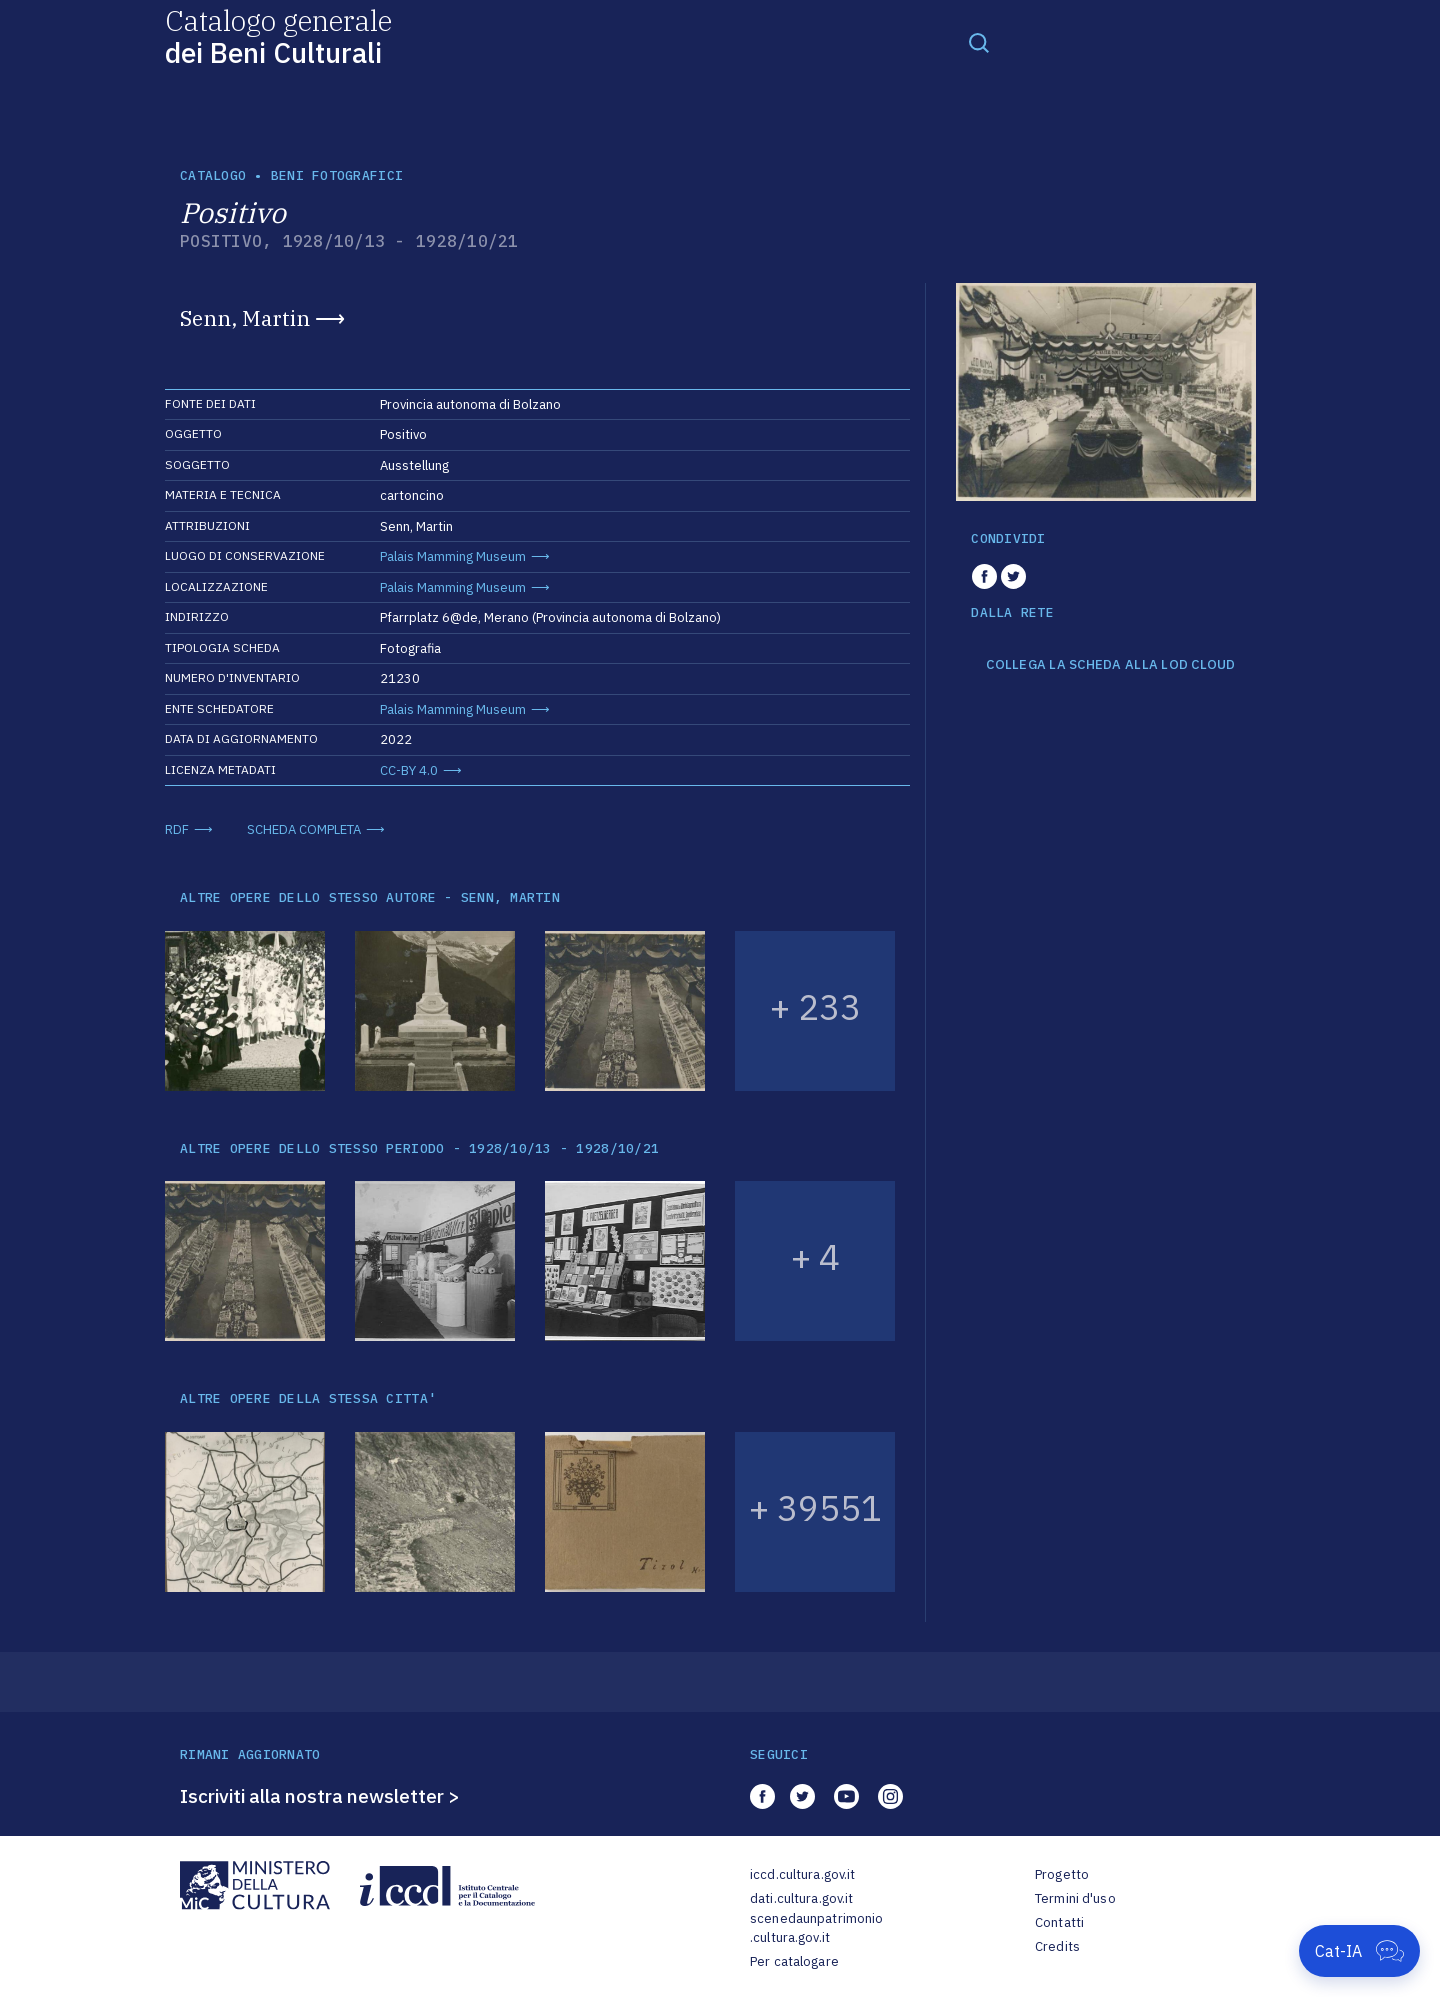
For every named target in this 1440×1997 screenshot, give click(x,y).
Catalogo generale (278, 35)
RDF (177, 829)
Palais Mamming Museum (453, 556)
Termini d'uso (1075, 1898)
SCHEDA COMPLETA (304, 829)
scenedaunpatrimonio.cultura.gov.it (816, 1928)
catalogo (213, 175)
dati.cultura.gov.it (801, 1898)
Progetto (1062, 1874)
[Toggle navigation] (979, 42)
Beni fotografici (337, 175)
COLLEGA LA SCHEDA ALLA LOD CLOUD (1110, 665)
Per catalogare (794, 1961)
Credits (1057, 1946)
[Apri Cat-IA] (1359, 1951)
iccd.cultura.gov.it (802, 1874)
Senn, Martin (245, 318)
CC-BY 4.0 (409, 770)
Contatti (1059, 1922)
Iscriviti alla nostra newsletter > (320, 1796)
